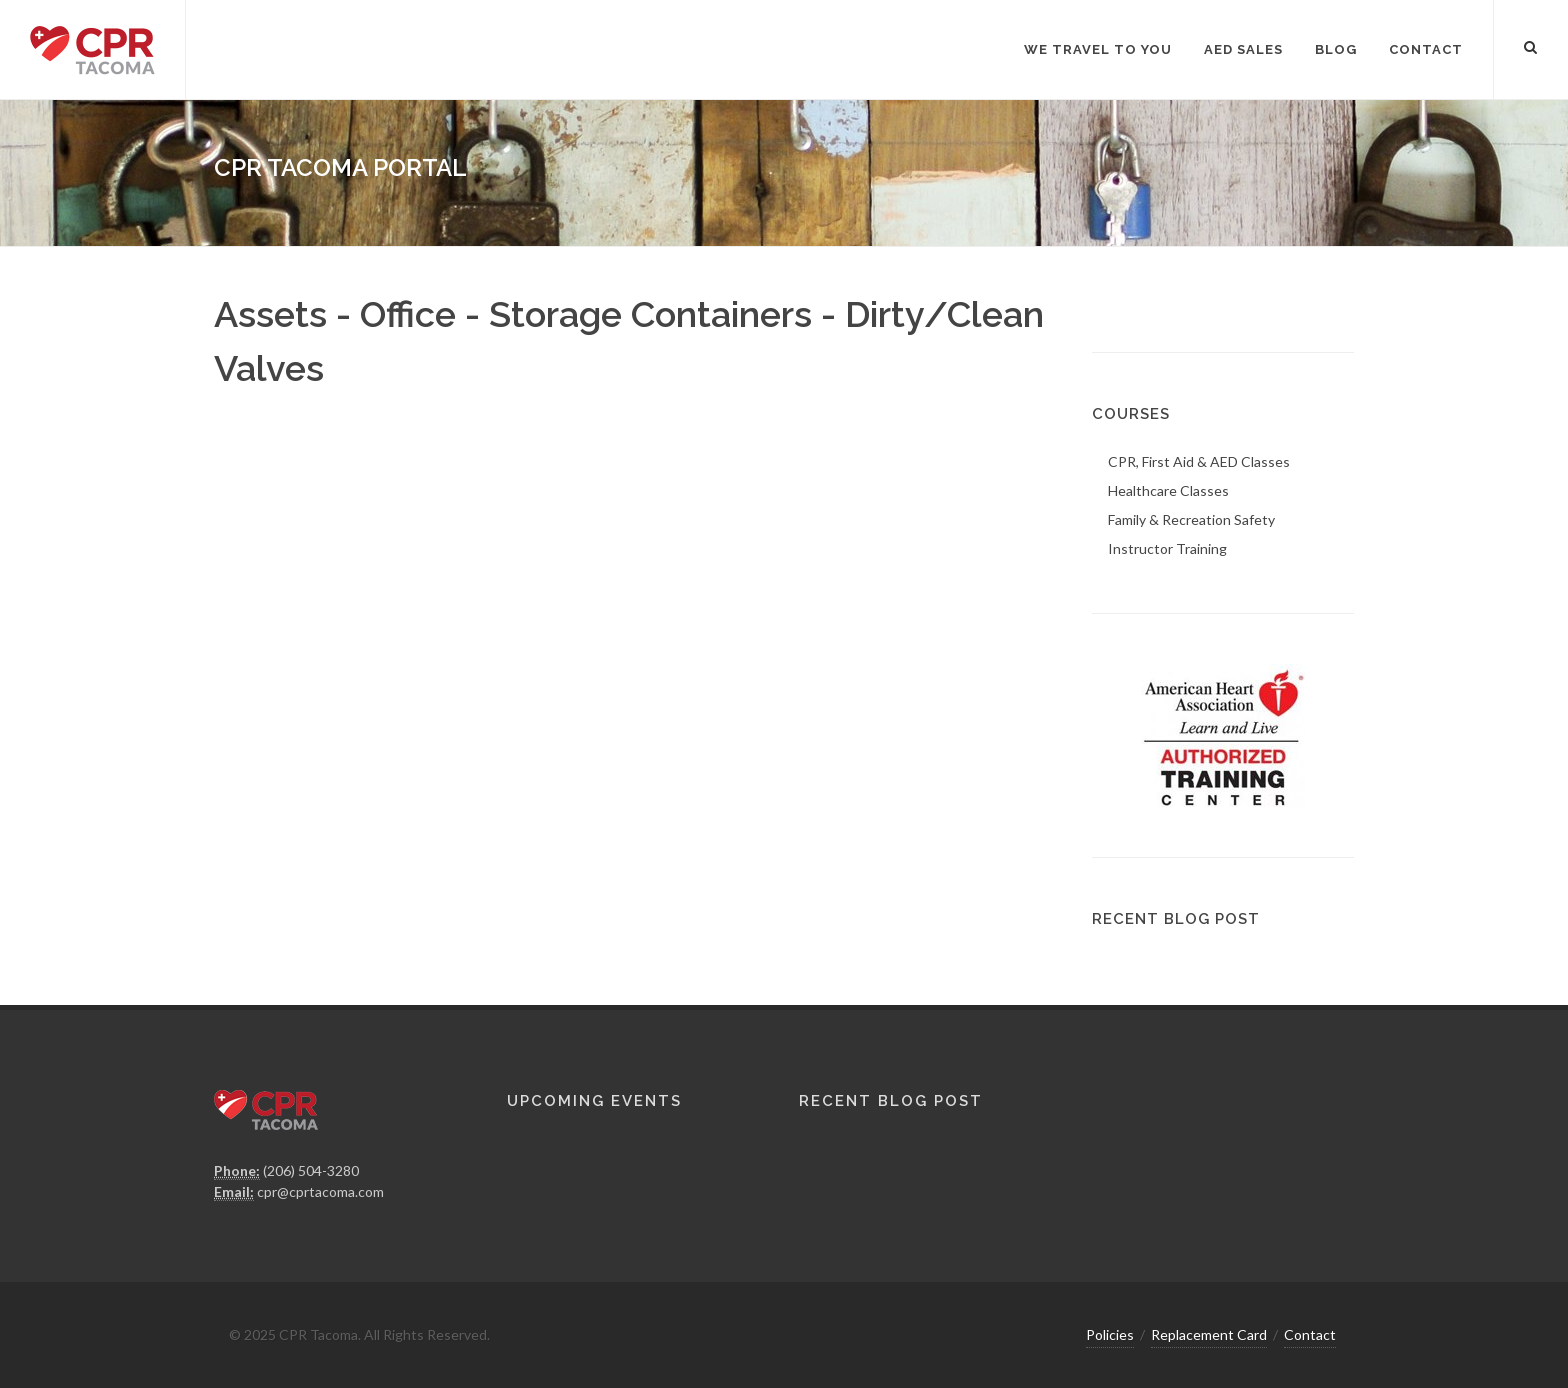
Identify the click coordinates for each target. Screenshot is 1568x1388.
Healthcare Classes (1168, 490)
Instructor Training (1167, 548)
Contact (1310, 1334)
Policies (1110, 1334)
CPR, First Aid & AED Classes (1199, 461)
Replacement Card (1209, 1334)
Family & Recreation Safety (1191, 519)
